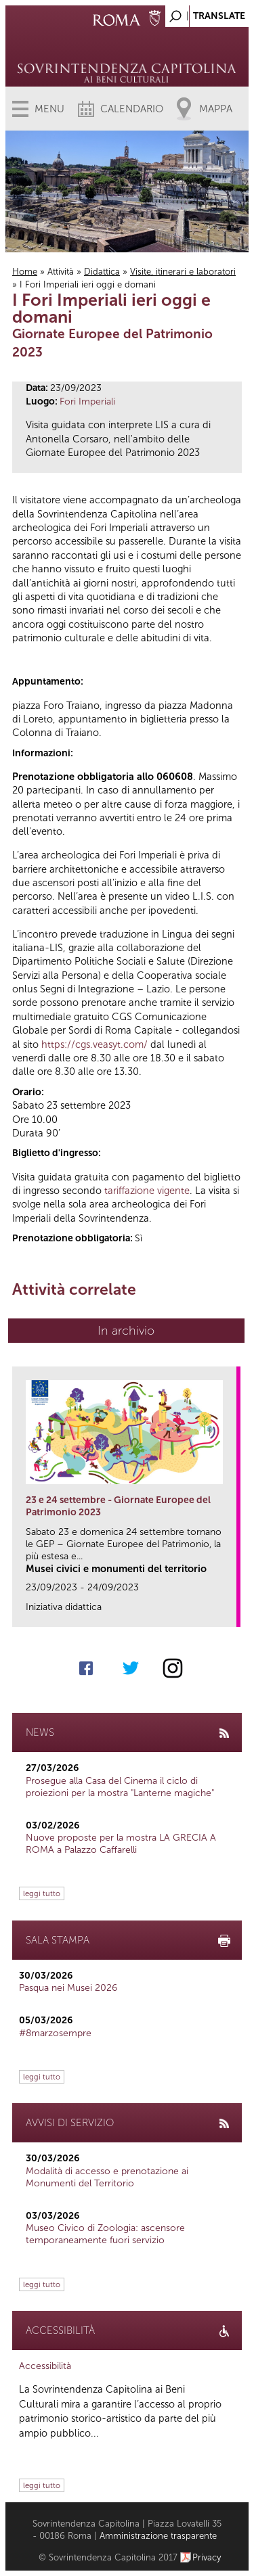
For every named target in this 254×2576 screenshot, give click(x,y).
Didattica (102, 272)
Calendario (131, 109)
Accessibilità (45, 2366)
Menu (49, 109)
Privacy (206, 2557)
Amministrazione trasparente (158, 2536)
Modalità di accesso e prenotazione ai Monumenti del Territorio (107, 2177)
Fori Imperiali (87, 401)
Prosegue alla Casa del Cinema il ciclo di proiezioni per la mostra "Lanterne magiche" (120, 1787)
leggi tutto (41, 1893)
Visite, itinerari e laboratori (183, 272)
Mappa (215, 109)
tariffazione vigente (147, 1190)
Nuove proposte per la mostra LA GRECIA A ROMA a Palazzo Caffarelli (121, 1844)
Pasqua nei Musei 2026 (68, 1988)
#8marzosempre (55, 2033)
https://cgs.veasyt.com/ (94, 1044)
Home (24, 272)
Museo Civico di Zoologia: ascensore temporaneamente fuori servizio (105, 2234)
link (231, 1612)
